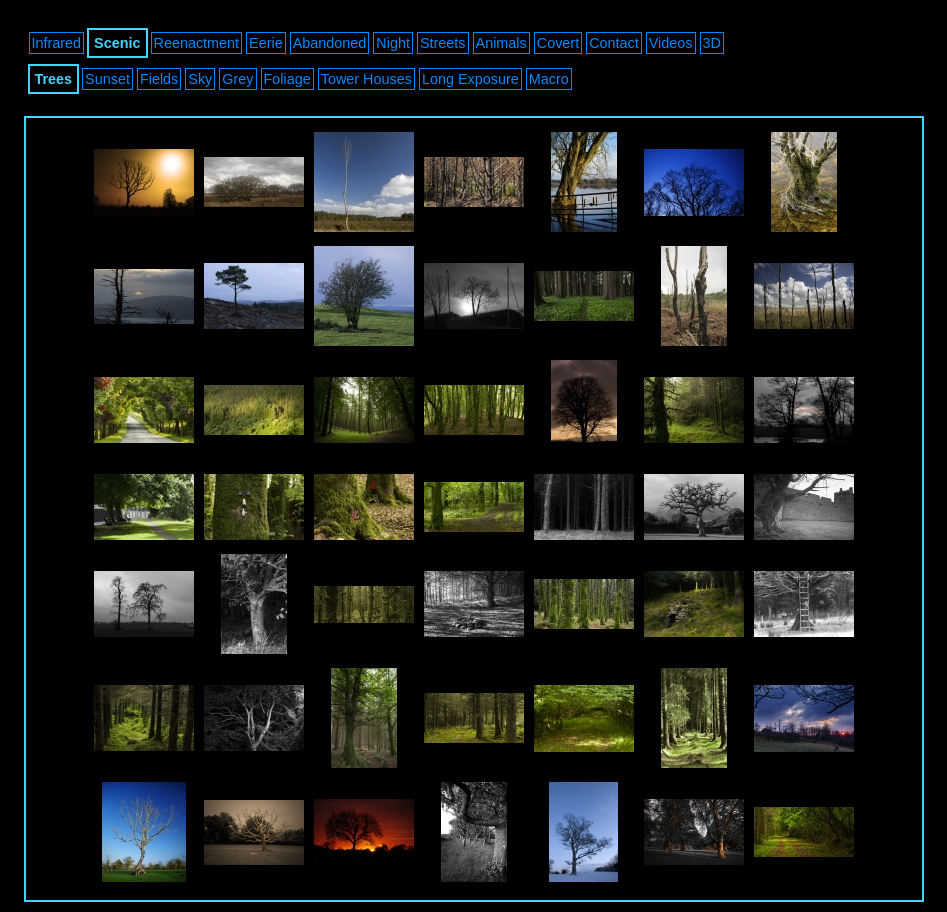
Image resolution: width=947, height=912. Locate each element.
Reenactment (197, 43)
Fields (159, 79)
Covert (558, 43)
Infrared (57, 43)
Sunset (107, 79)
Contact (614, 43)
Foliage (287, 79)
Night (393, 43)
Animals (501, 43)
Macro (549, 79)
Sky (200, 79)
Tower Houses (366, 79)
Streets (443, 43)
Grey (237, 79)
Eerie (266, 43)
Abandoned (330, 43)
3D (712, 43)
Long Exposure (470, 79)
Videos (671, 43)
